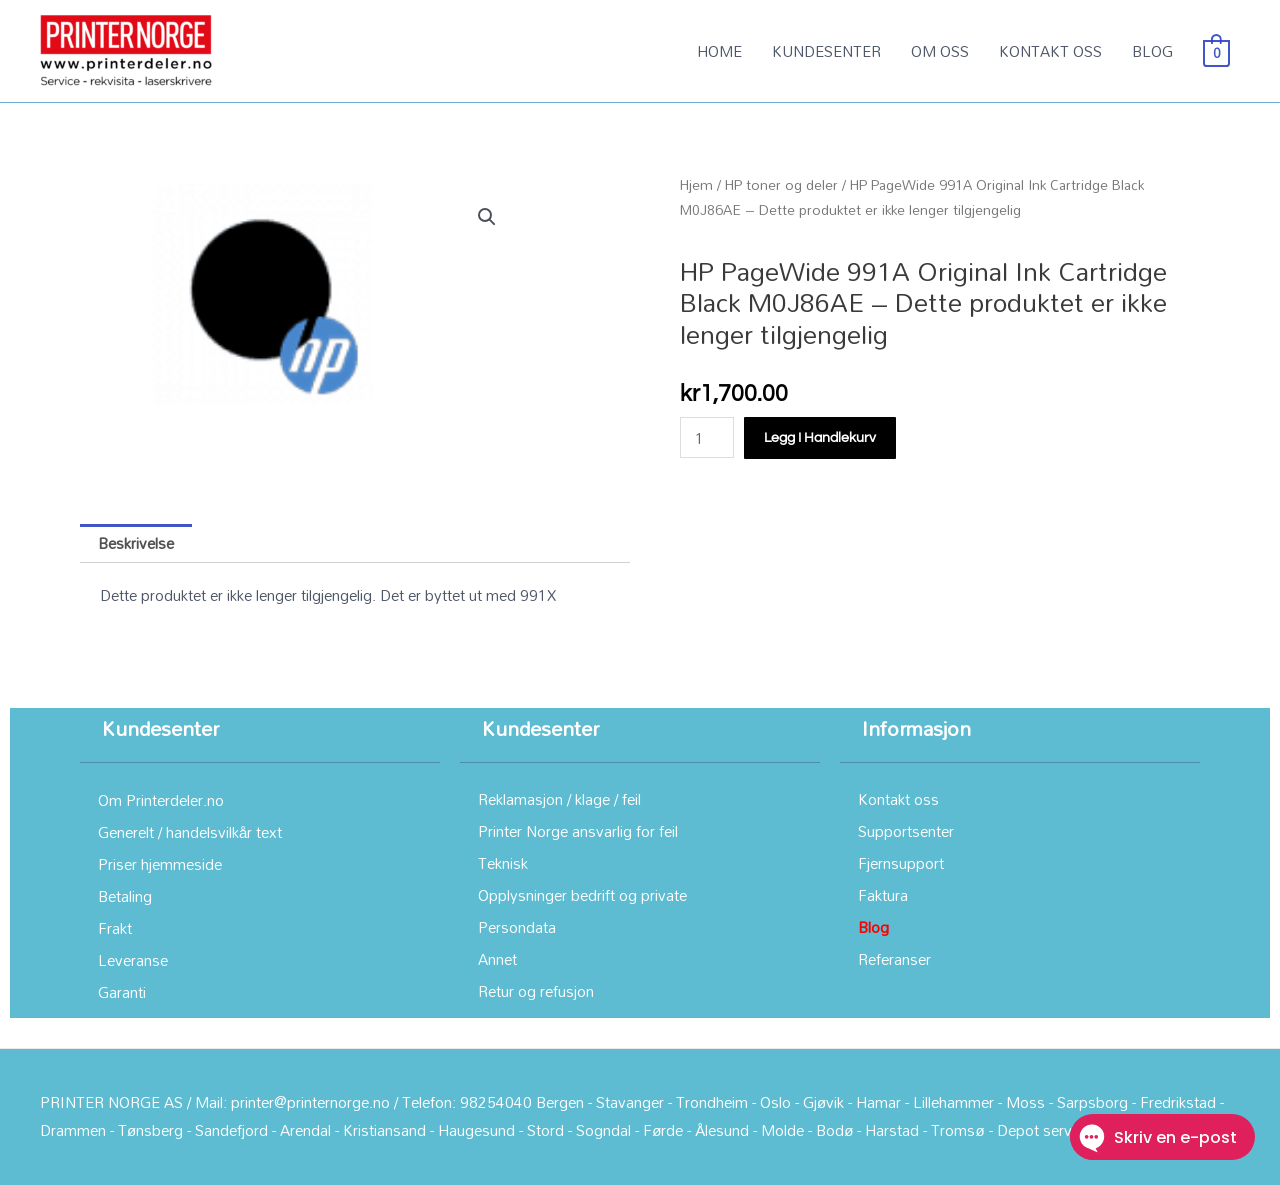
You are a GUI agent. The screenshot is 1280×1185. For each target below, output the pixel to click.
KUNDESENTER (826, 51)
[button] (487, 217)
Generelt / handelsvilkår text (190, 832)
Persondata (517, 927)
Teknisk (503, 863)
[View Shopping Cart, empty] (1216, 51)
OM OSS (940, 51)
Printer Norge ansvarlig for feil (578, 831)
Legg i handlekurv (820, 438)
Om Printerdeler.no (161, 800)
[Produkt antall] (707, 437)
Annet (497, 959)
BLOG (1152, 51)
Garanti (122, 992)
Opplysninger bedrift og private (582, 895)
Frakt (115, 928)
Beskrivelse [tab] (136, 543)
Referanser (894, 959)
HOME (719, 51)
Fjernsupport (901, 863)
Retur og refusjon (536, 991)
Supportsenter (906, 831)
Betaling (125, 896)
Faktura (883, 895)
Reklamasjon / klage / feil (559, 799)
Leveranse (133, 960)
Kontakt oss (898, 799)
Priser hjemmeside (160, 864)
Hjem (696, 184)
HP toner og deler (781, 184)
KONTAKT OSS (1050, 51)
